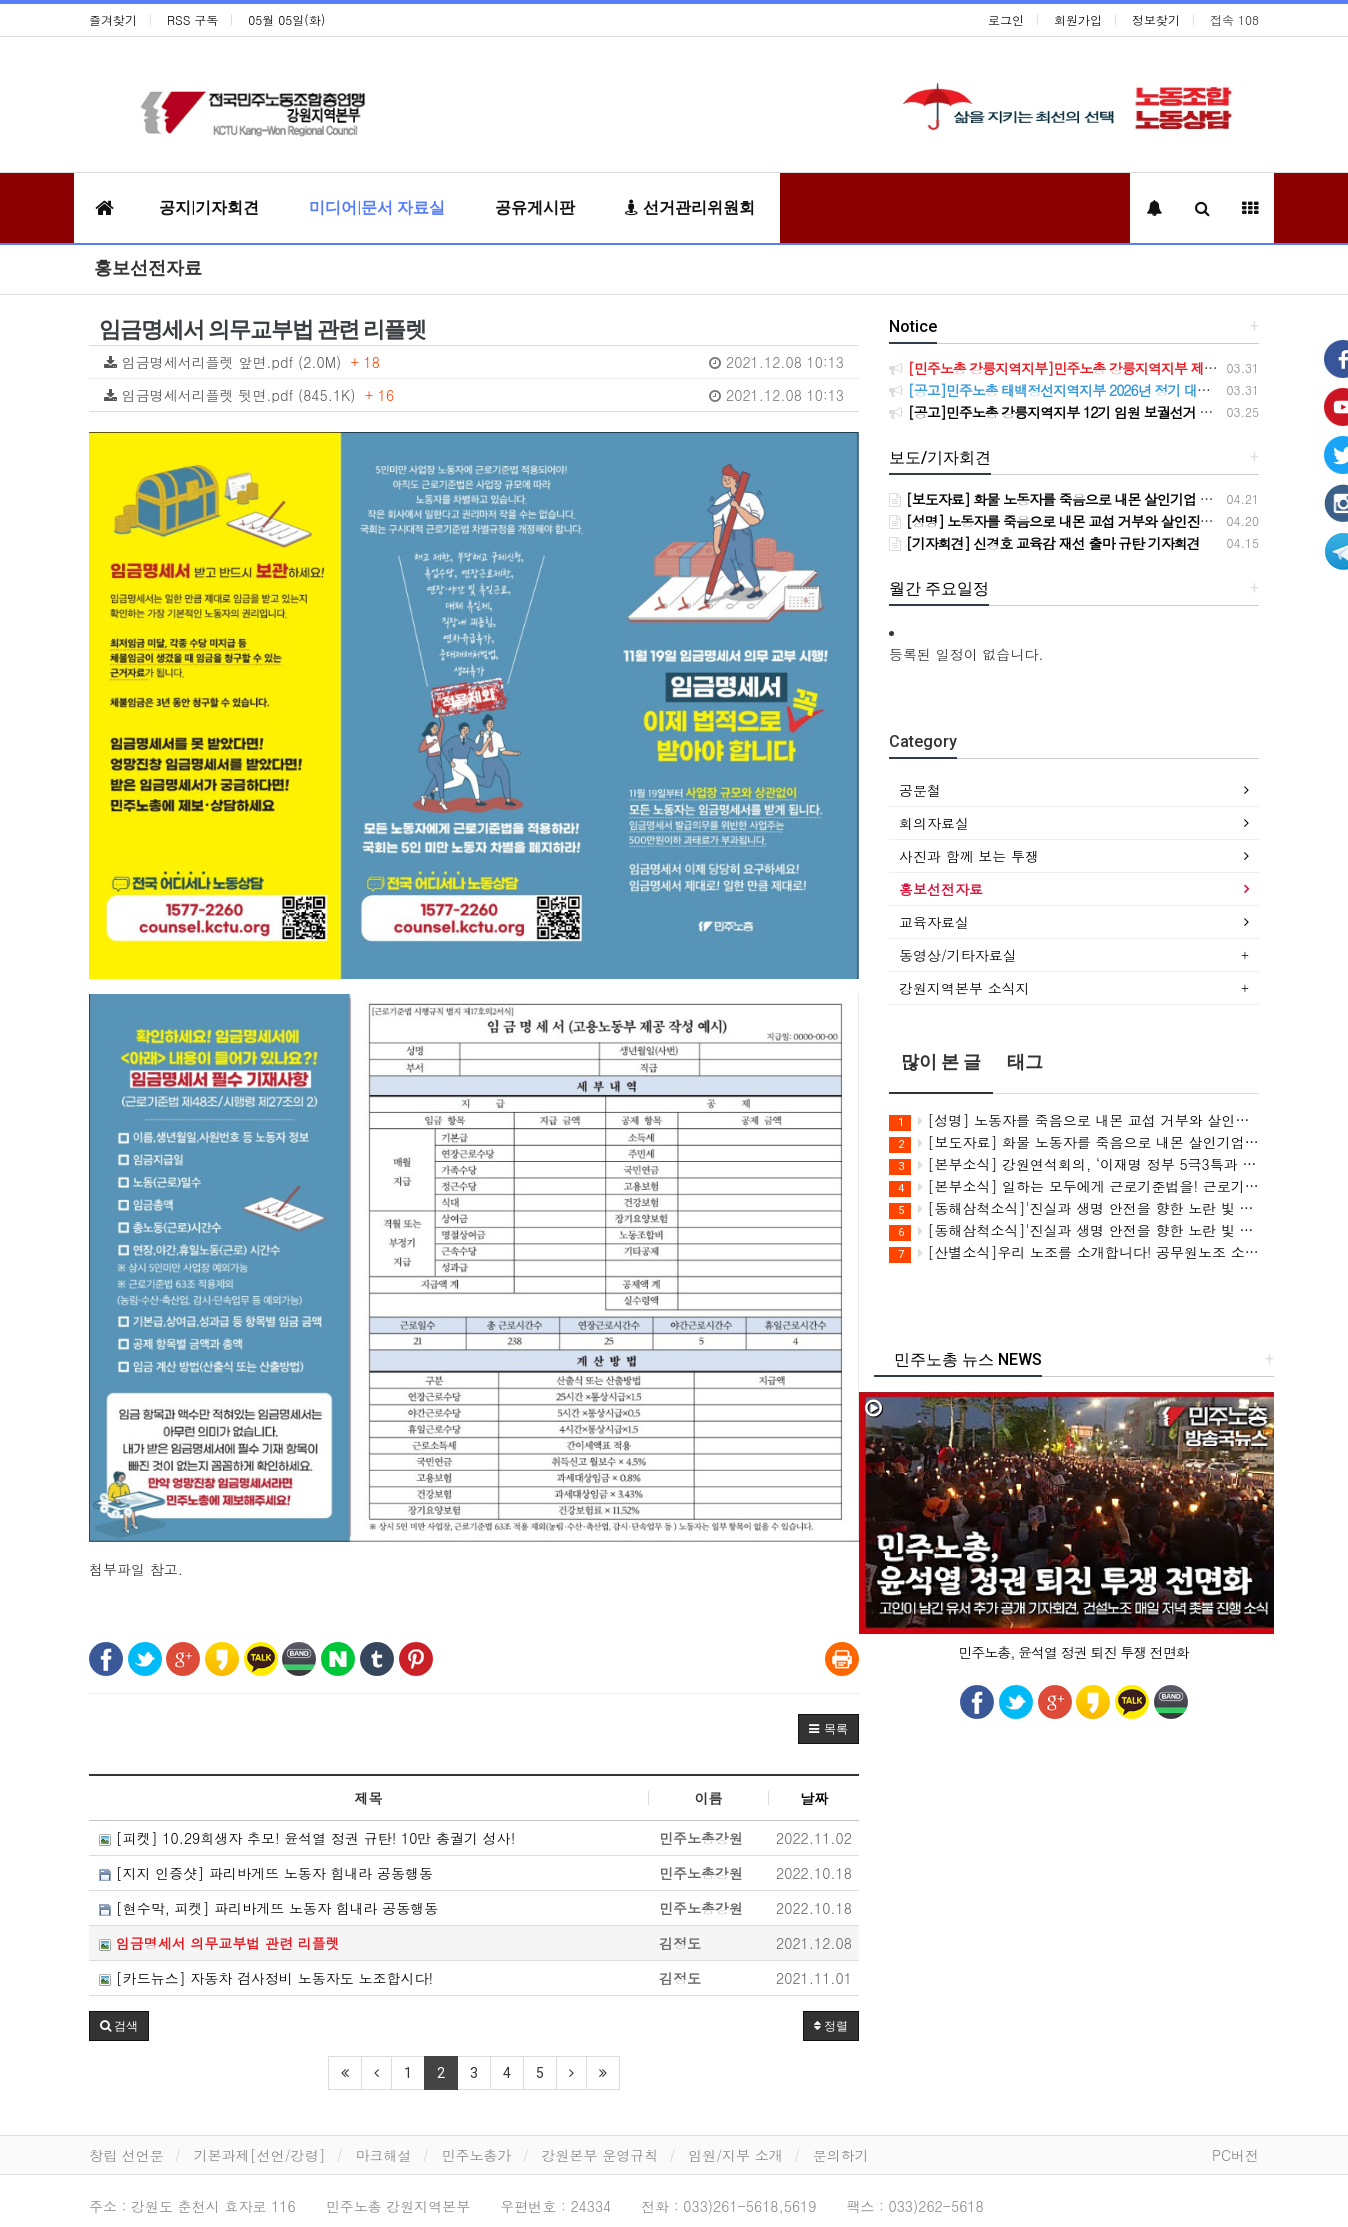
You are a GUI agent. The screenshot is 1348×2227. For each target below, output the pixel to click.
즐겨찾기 (113, 19)
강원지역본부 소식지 (964, 988)
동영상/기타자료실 (958, 955)
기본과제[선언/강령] (260, 2155)
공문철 (920, 790)
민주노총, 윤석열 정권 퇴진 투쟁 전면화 (1073, 1652)
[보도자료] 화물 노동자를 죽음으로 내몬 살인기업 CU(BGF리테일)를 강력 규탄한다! (1074, 1142)
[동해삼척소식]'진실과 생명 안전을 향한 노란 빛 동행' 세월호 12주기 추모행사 (1074, 1208)
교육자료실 (934, 922)
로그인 (1006, 19)
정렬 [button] (831, 2026)
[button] (828, 1729)
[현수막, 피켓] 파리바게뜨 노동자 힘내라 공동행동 (268, 1908)
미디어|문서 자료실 (377, 207)
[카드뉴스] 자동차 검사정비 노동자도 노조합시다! (266, 1978)
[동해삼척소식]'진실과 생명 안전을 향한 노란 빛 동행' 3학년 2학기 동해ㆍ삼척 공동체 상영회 (1074, 1230)
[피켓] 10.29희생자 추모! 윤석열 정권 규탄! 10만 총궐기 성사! (307, 1838)
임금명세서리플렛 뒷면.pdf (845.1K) (474, 395)
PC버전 (1235, 2155)
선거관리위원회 (690, 207)
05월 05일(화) (286, 19)
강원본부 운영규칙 (600, 2155)
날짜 (814, 1798)
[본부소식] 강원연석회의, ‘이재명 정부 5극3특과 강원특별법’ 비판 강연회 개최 (1074, 1164)
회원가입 (1078, 19)
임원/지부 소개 (735, 2155)
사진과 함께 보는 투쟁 (969, 856)
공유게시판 (535, 207)
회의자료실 (934, 823)
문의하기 (841, 2155)
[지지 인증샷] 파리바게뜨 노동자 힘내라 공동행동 (266, 1873)
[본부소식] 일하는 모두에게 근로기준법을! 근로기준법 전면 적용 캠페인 (1074, 1186)
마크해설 (384, 2155)
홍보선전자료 (148, 267)
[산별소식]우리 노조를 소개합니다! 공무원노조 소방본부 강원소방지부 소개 (1074, 1252)
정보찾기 (1156, 19)
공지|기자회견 (209, 207)
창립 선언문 (126, 2155)
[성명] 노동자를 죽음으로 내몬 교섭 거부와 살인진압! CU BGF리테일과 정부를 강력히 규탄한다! (1074, 1120)
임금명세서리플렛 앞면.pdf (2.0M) (474, 362)
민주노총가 (477, 2155)
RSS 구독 (192, 19)
